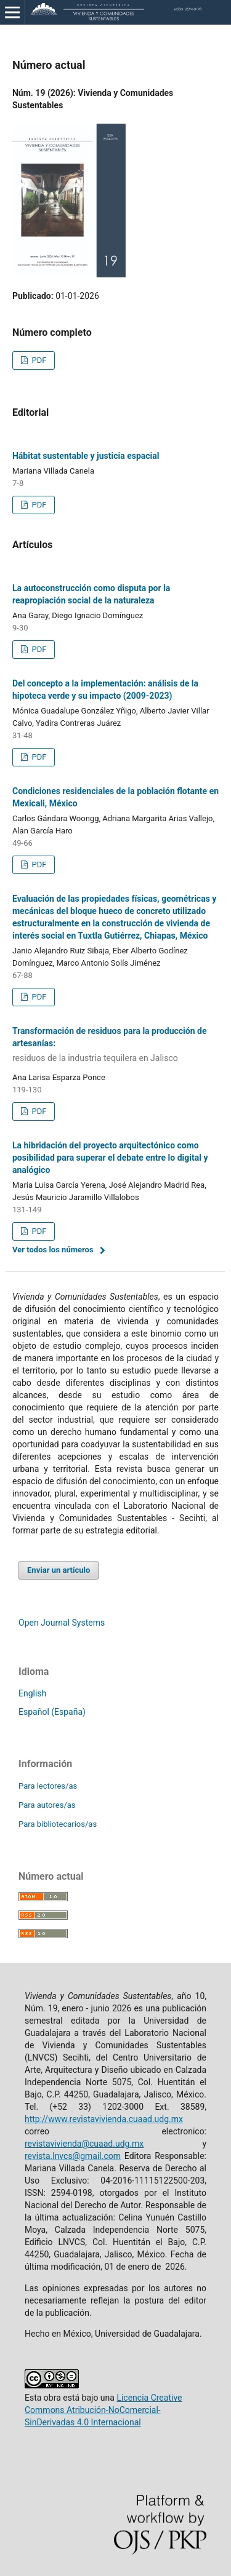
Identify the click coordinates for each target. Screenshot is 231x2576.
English (32, 1693)
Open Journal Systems (61, 1623)
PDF (38, 360)
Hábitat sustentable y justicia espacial (86, 456)
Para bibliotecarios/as (57, 1824)
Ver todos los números (53, 1249)
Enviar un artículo (58, 1570)
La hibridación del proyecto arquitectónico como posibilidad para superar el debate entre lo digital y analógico (110, 1157)
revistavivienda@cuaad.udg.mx (84, 2144)
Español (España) (52, 1712)
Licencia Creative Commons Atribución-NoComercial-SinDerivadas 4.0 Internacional (103, 2410)
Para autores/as (47, 1805)
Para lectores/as (47, 1786)
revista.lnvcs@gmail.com (73, 2156)
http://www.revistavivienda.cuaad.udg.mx (104, 2119)
